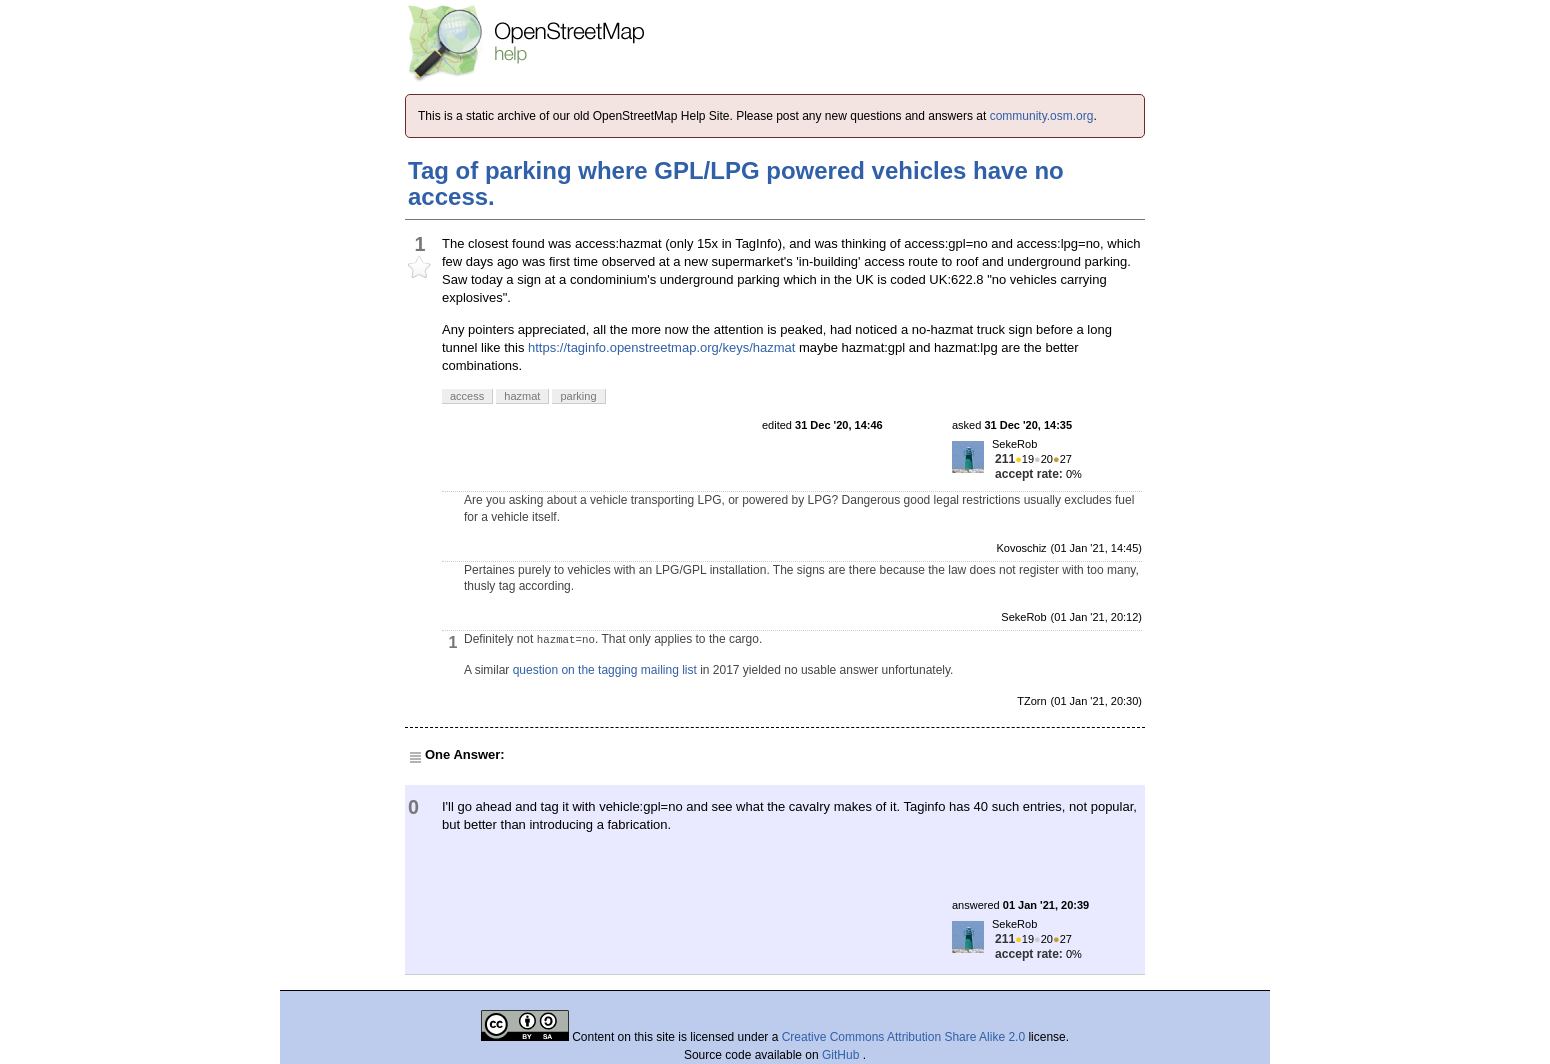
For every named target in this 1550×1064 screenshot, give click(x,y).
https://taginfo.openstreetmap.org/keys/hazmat (661, 347)
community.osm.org (1042, 116)
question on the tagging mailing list (605, 670)
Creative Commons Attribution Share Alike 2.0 (903, 1037)
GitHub (842, 1055)
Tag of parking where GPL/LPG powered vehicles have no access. (736, 183)
